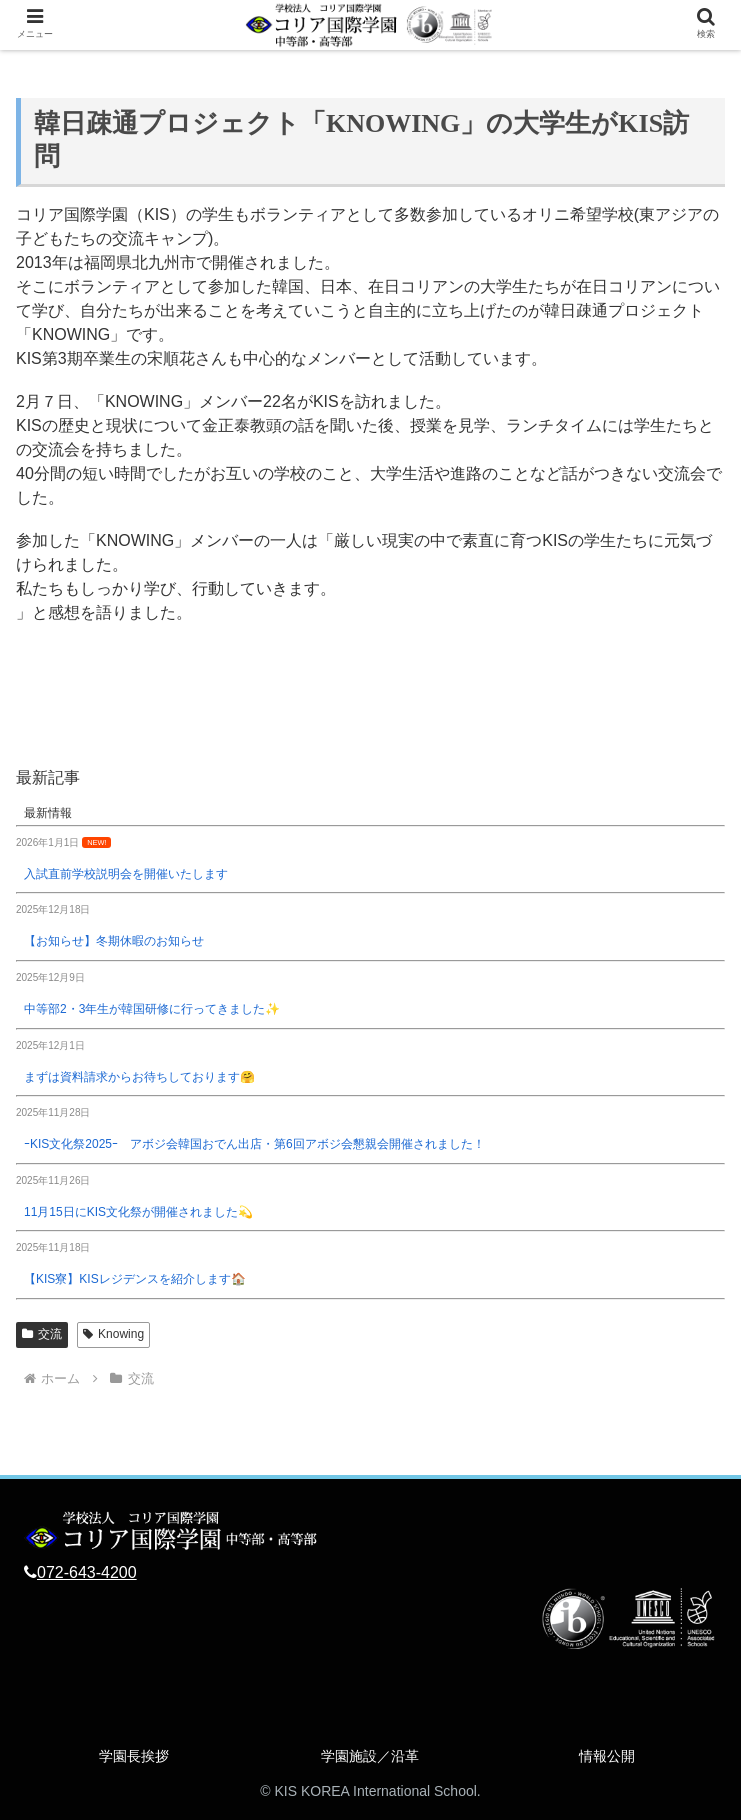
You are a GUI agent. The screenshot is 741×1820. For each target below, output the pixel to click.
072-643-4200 (87, 1572)
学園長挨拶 (134, 1756)
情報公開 (607, 1756)
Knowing (113, 1334)
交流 (42, 1334)
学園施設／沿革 (370, 1756)
